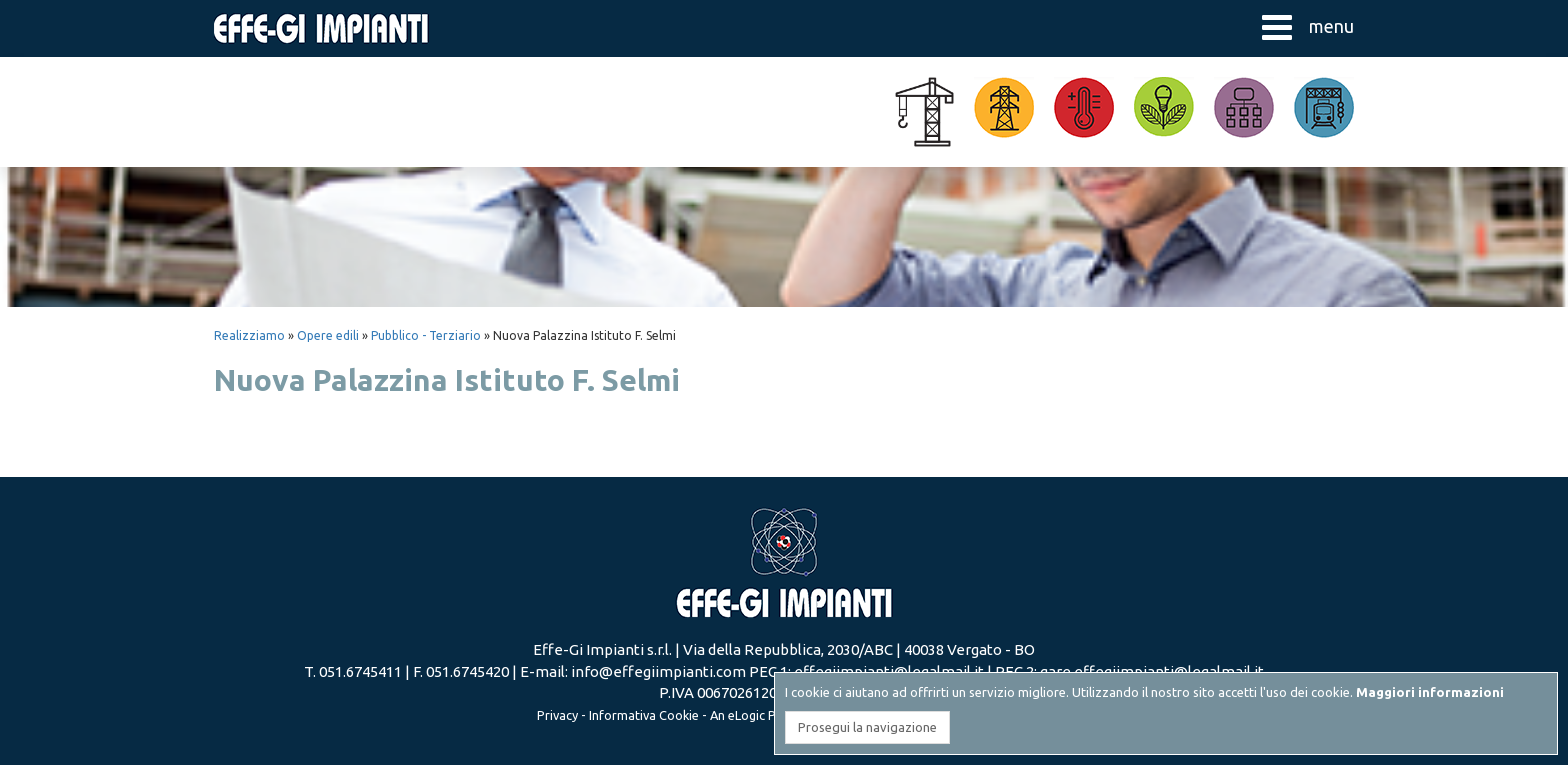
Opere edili (328, 335)
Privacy (557, 715)
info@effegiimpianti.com (658, 671)
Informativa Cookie (644, 715)
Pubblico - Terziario (426, 335)
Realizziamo (249, 335)
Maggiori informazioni (1430, 692)
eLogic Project (769, 715)
